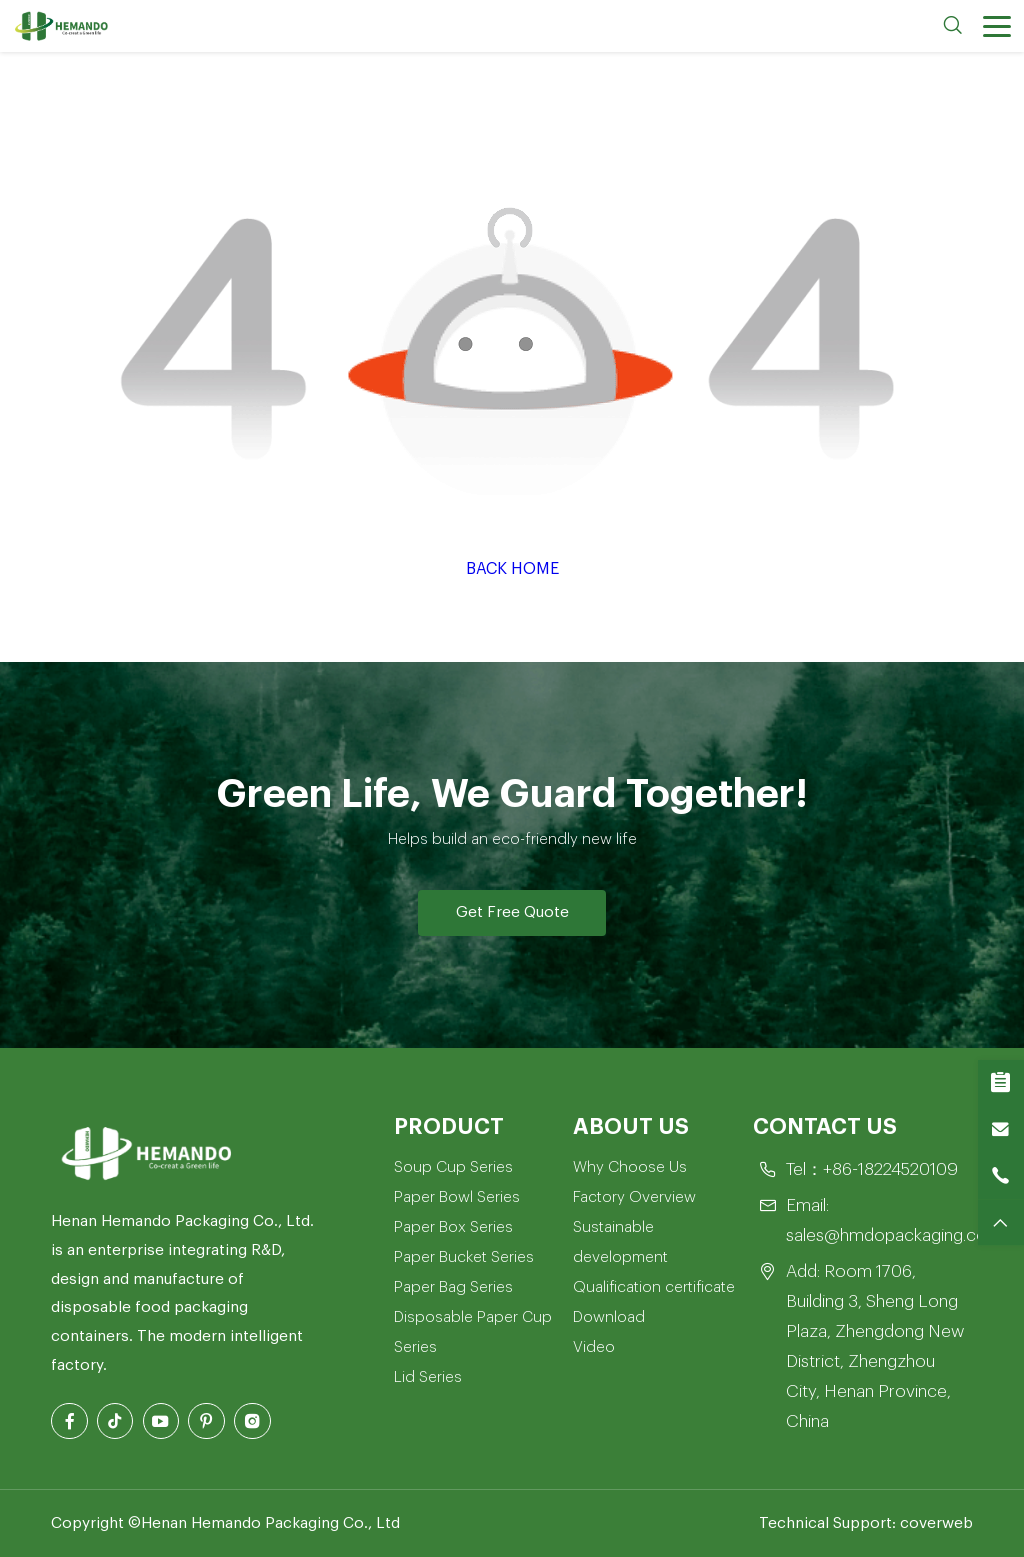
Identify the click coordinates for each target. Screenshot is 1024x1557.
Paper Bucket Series (464, 1257)
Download (609, 1317)
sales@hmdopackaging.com (894, 1235)
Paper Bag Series (453, 1287)
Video (594, 1347)
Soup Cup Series (453, 1167)
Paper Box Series (453, 1227)
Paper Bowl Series (457, 1197)
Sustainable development (620, 1242)
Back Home (512, 569)
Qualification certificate (654, 1287)
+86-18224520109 (890, 1169)
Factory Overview (634, 1197)
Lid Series (428, 1377)
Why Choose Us (630, 1167)
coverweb (936, 1523)
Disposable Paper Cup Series (473, 1332)
